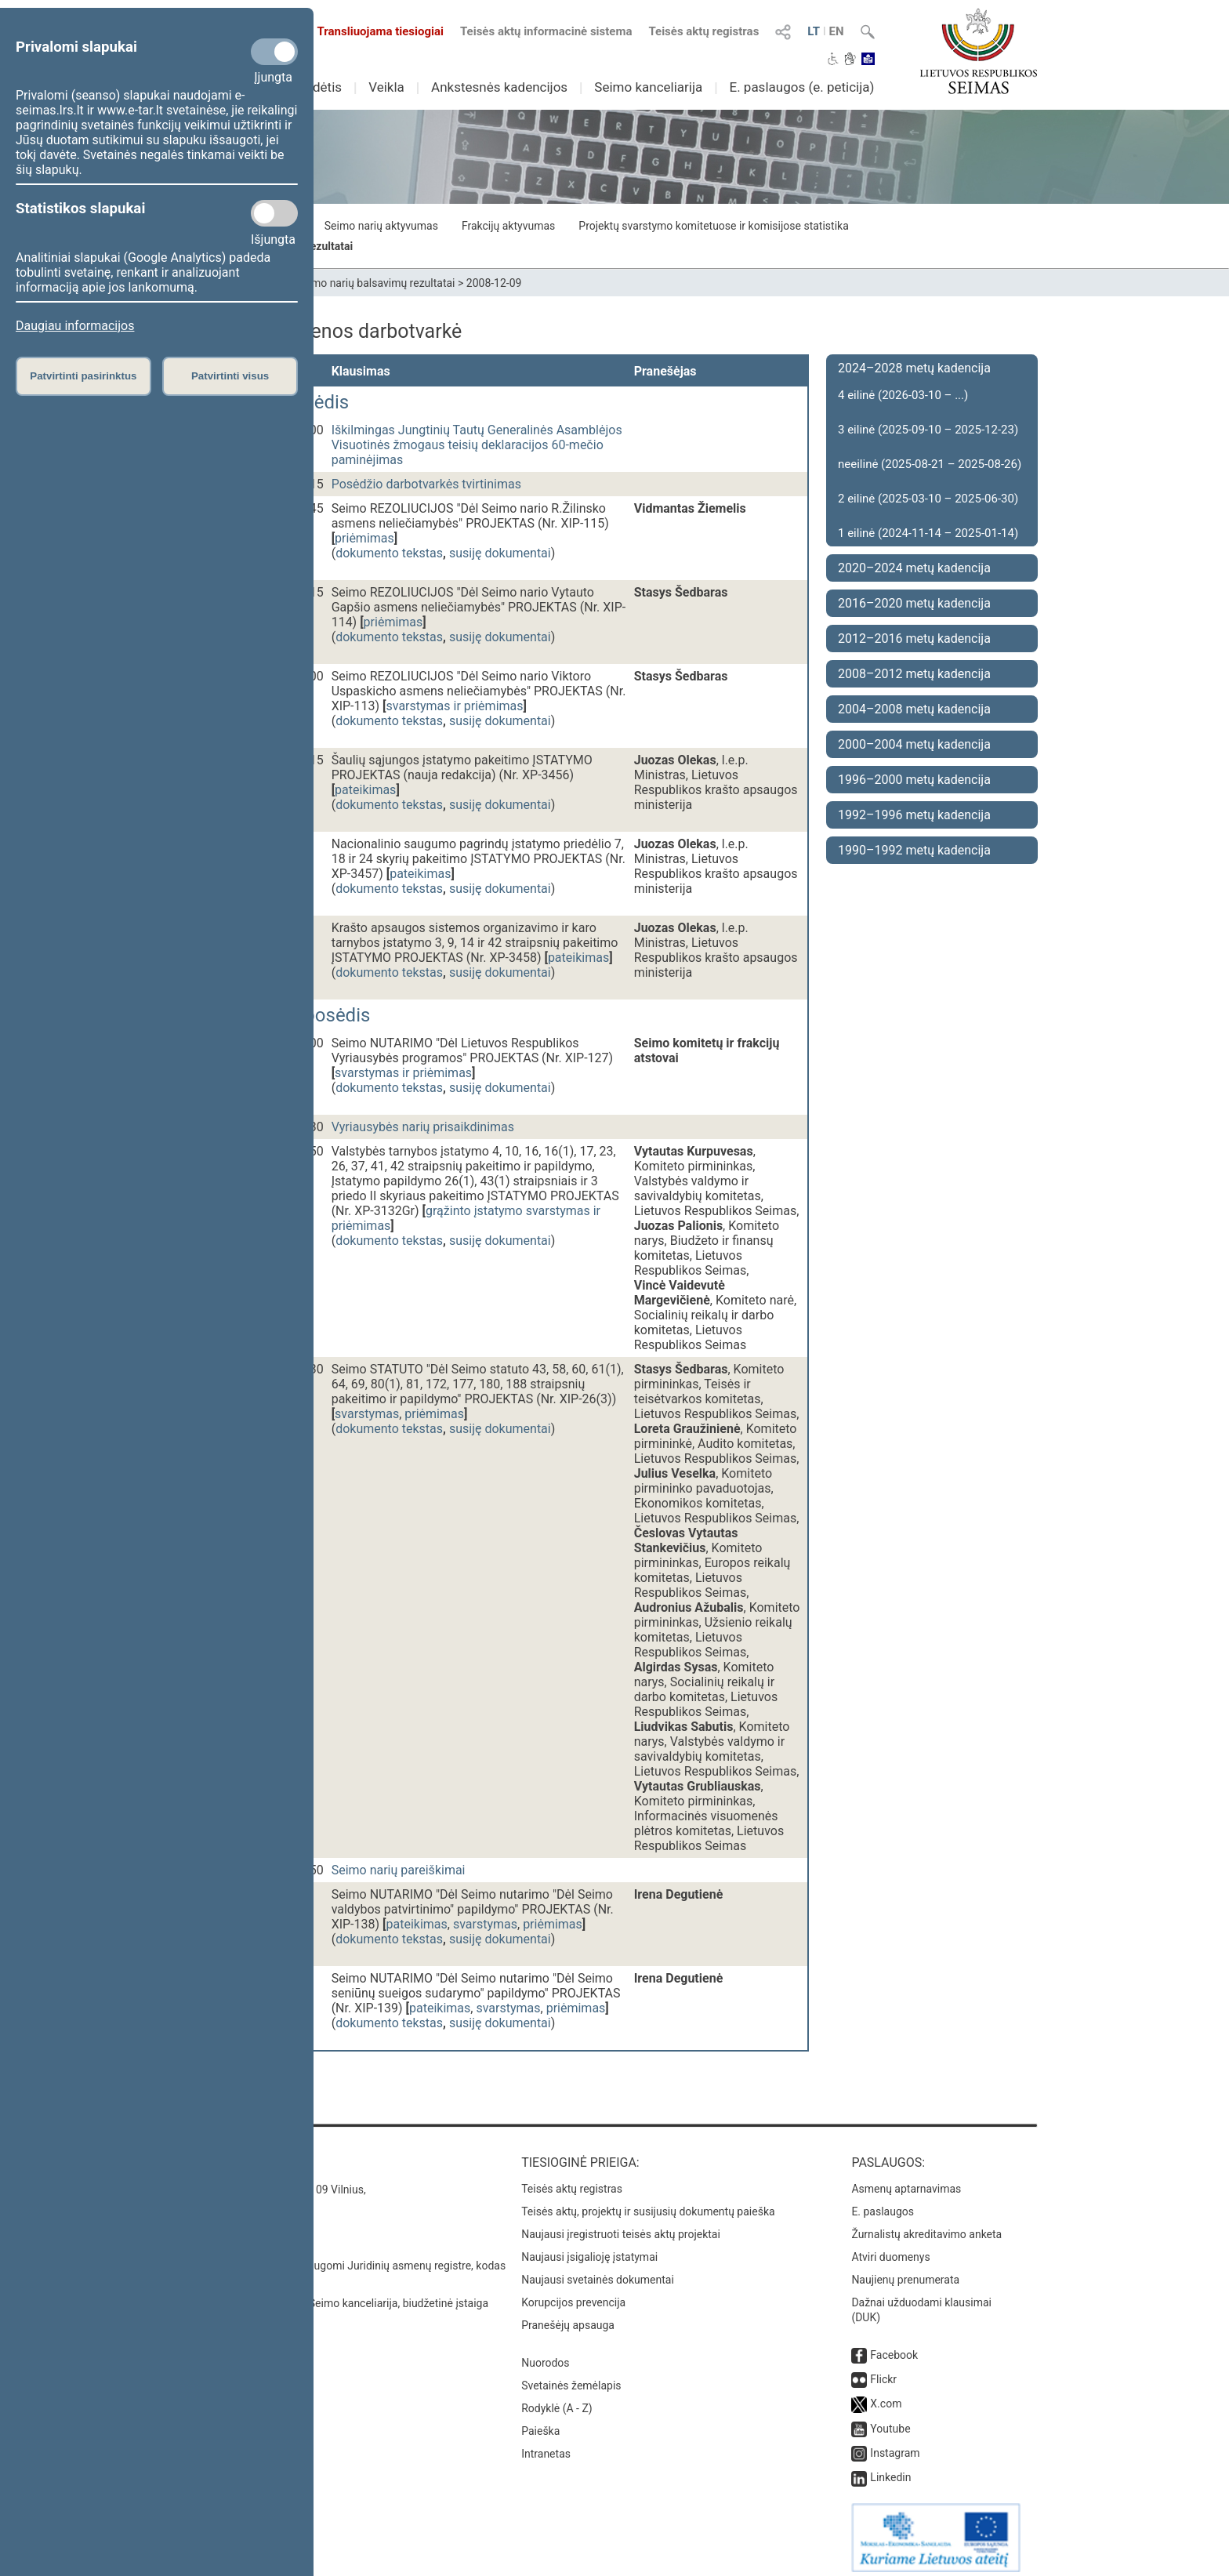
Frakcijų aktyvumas (508, 226)
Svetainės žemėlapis (571, 2377)
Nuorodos (545, 2355)
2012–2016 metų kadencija (914, 638)
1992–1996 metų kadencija (914, 814)
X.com (885, 2395)
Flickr (883, 2371)
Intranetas (546, 2446)
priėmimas (364, 538)
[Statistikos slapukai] (274, 213)
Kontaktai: (226, 2154)
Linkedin (890, 2469)
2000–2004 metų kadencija (914, 744)
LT (813, 31)
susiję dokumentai (500, 553)
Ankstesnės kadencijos (499, 87)
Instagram (894, 2445)
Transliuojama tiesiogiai (371, 31)
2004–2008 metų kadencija (914, 709)
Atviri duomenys (890, 2249)
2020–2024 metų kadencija (914, 568)
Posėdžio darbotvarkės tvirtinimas (426, 484)
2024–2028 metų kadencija (914, 368)
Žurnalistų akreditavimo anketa (926, 2226)
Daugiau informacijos (75, 325)
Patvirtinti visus (230, 376)
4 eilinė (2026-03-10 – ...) (903, 395)
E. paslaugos (882, 2203)
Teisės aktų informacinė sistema (546, 31)
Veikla (386, 87)
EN (836, 31)
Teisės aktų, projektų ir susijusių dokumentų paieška (647, 2203)
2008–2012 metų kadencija (914, 673)
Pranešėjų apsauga (567, 2317)
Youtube (890, 2421)
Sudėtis (320, 87)
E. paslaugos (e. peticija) (801, 87)
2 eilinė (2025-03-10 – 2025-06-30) (928, 499)
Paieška (540, 2423)
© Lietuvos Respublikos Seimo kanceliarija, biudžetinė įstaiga (339, 2295)
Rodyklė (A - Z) (557, 2400)
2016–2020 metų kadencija (914, 603)
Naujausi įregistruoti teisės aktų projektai (620, 2226)
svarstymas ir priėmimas (455, 705)
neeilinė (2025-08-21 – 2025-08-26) (929, 464)
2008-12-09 (494, 283)
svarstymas (367, 1413)
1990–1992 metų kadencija (914, 850)
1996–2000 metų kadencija (914, 779)
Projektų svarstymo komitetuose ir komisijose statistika (713, 226)
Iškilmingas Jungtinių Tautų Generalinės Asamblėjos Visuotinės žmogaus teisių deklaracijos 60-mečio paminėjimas (477, 445)
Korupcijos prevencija (573, 2294)
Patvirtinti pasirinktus (83, 376)
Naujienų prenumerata (905, 2272)
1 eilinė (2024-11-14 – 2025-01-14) (928, 533)
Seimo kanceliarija (648, 87)
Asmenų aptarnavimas (906, 2181)
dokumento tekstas (389, 553)
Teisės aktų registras (703, 31)
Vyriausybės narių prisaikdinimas (423, 1126)
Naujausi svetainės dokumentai (597, 2272)
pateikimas (365, 789)
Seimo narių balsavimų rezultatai (375, 283)
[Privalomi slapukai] (274, 51)
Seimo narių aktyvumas (381, 226)
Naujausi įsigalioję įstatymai (589, 2249)
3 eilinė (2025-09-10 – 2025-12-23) (928, 430)
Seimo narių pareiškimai (399, 1870)
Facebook (894, 2347)
